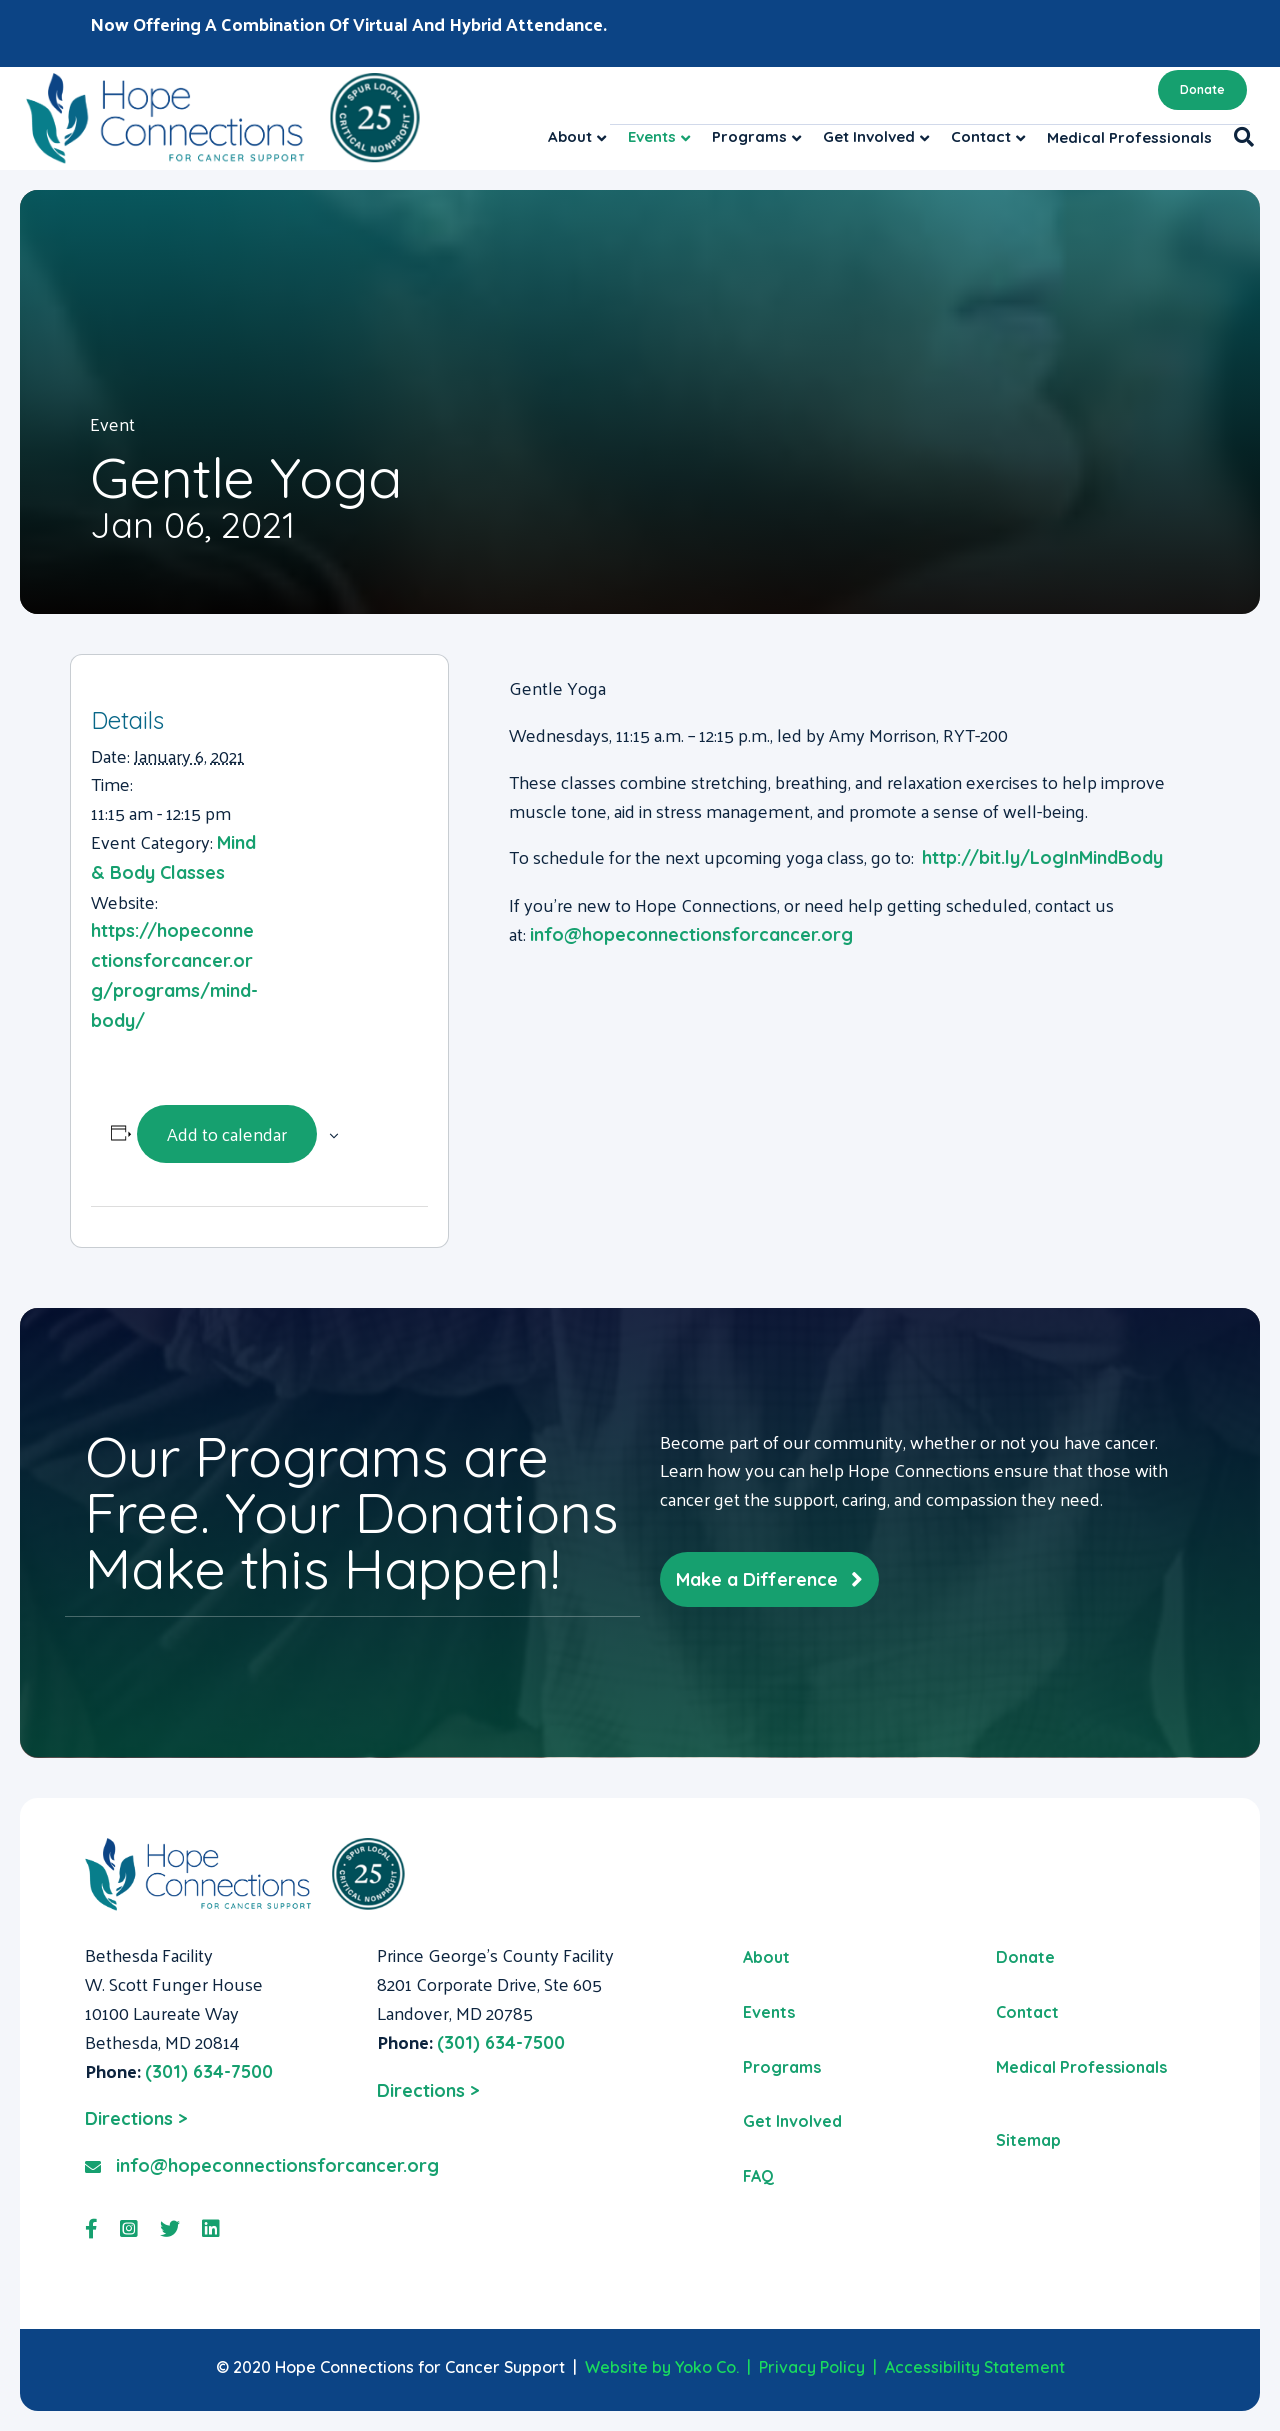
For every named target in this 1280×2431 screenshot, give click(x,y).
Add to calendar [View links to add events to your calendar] (227, 1133)
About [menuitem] (766, 1957)
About (570, 136)
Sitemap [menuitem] (1028, 2140)
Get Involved (869, 136)
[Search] (1238, 137)
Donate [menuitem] (1025, 1957)
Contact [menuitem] (1027, 2012)
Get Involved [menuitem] (792, 2121)
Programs (749, 136)
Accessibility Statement (975, 2367)
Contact (981, 136)
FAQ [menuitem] (758, 2176)
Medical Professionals (1129, 137)
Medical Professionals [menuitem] (1081, 2067)
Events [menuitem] (769, 2012)
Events (652, 136)
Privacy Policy (812, 2367)
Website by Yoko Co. (662, 2367)
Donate (1202, 89)
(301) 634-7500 (209, 2071)
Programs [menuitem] (782, 2067)
